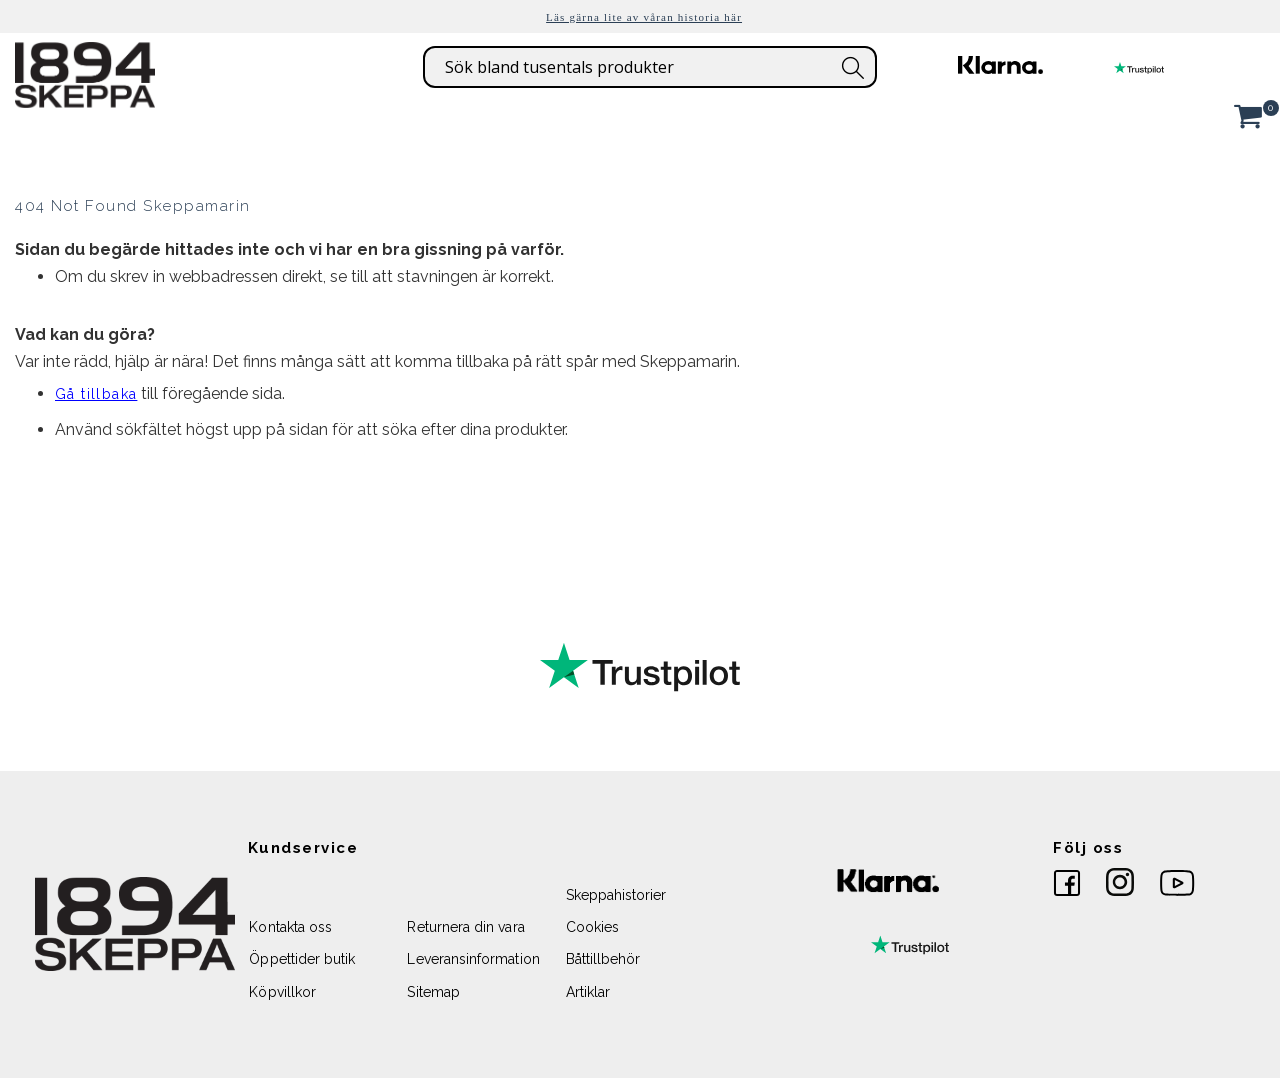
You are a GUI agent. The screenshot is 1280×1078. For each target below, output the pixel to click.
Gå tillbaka (96, 394)
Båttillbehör (603, 959)
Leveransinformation (473, 959)
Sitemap (433, 992)
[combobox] (650, 67)
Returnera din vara (465, 927)
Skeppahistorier (616, 895)
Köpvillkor (282, 992)
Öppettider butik (302, 959)
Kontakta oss (290, 927)
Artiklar (588, 992)
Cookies (592, 927)
